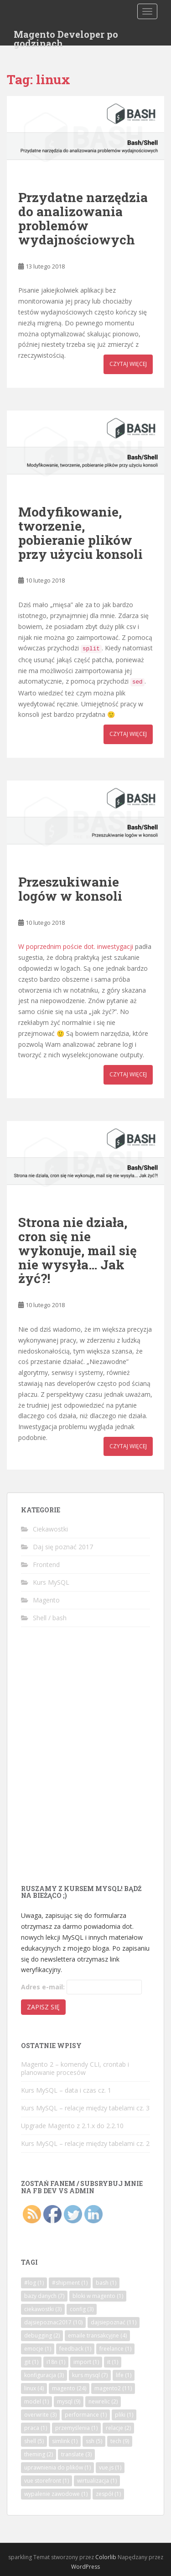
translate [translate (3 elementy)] (76, 2454)
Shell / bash (50, 1617)
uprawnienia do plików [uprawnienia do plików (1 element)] (57, 2467)
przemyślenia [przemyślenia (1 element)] (76, 2428)
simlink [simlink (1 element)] (65, 2441)
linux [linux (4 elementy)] (34, 2388)
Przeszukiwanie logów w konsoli (70, 888)
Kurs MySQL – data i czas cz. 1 (66, 2090)
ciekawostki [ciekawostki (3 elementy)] (43, 2309)
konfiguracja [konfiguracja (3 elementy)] (44, 2375)
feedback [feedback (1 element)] (75, 2349)
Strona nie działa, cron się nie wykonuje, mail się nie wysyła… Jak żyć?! (77, 1250)
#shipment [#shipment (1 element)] (70, 2283)
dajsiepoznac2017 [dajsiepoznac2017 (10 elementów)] (53, 2322)
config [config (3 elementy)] (81, 2309)
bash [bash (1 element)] (106, 2283)
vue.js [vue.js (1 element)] (110, 2467)
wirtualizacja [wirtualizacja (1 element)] (97, 2481)
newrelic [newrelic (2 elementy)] (103, 2401)
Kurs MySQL (51, 1582)
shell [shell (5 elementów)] (34, 2441)
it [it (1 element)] (112, 2362)
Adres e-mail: (43, 1987)
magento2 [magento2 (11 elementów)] (113, 2388)
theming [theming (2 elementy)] (38, 2454)
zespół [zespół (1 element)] (108, 2494)
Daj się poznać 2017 (63, 1546)
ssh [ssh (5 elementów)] (94, 2441)
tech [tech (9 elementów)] (119, 2441)
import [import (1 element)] (86, 2362)
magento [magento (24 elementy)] (69, 2388)
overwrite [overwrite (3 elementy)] (40, 2415)
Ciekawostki (50, 1529)
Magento (46, 1600)
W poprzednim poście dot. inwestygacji (75, 946)
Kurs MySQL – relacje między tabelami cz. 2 (85, 2143)
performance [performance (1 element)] (86, 2415)
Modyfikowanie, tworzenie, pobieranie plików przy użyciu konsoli (80, 532)
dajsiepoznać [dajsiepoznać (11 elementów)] (113, 2322)
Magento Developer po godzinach (66, 37)
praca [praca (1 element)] (35, 2428)
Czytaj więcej (128, 364)
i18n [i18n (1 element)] (56, 2362)
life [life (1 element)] (123, 2375)
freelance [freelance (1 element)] (115, 2349)
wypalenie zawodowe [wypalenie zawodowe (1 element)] (56, 2494)
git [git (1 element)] (31, 2362)
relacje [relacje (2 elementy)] (118, 2428)
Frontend (46, 1564)
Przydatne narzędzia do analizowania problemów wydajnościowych (83, 218)
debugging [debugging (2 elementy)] (42, 2335)
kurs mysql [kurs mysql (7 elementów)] (90, 2375)
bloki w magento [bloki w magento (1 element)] (98, 2296)
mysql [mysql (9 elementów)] (68, 2401)
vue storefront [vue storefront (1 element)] (46, 2481)
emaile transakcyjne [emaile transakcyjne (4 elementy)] (97, 2335)
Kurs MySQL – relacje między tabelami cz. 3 (85, 2108)
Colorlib (105, 2557)
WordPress (85, 2567)
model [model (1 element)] (36, 2401)
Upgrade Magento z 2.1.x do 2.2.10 (72, 2125)
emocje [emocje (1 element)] (37, 2349)
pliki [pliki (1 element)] (124, 2415)
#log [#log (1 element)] (34, 2283)
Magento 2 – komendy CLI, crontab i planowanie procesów (75, 2068)
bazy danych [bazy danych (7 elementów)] (44, 2296)
